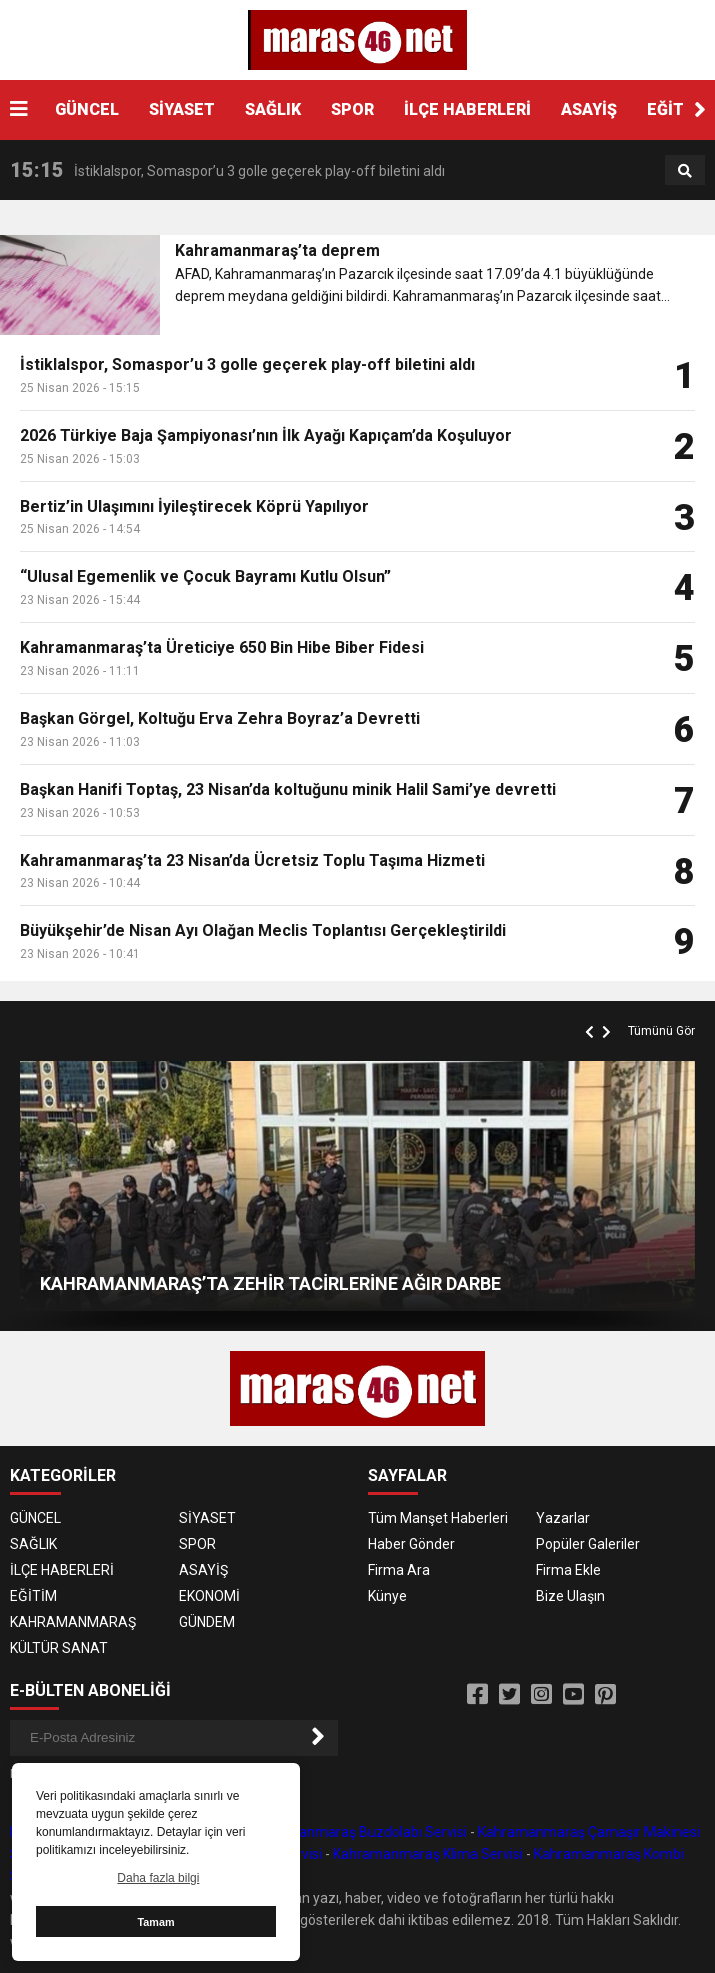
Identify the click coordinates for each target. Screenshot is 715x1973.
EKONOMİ (209, 1596)
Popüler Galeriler (588, 1544)
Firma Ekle (568, 1570)
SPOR (352, 109)
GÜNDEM (207, 1622)
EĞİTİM (33, 1596)
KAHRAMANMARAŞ (73, 1622)
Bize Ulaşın (570, 1596)
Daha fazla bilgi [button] (158, 1878)
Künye (387, 1596)
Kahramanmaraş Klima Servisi (428, 1854)
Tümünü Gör (661, 1031)
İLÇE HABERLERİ (467, 109)
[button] (700, 110)
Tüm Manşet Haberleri (438, 1518)
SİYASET (182, 109)
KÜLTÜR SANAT (59, 1648)
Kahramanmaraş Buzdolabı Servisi (358, 1832)
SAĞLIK (273, 109)
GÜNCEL (87, 109)
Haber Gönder (411, 1544)
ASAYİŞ (589, 109)
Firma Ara (399, 1570)
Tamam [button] (155, 1922)
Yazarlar (563, 1518)
